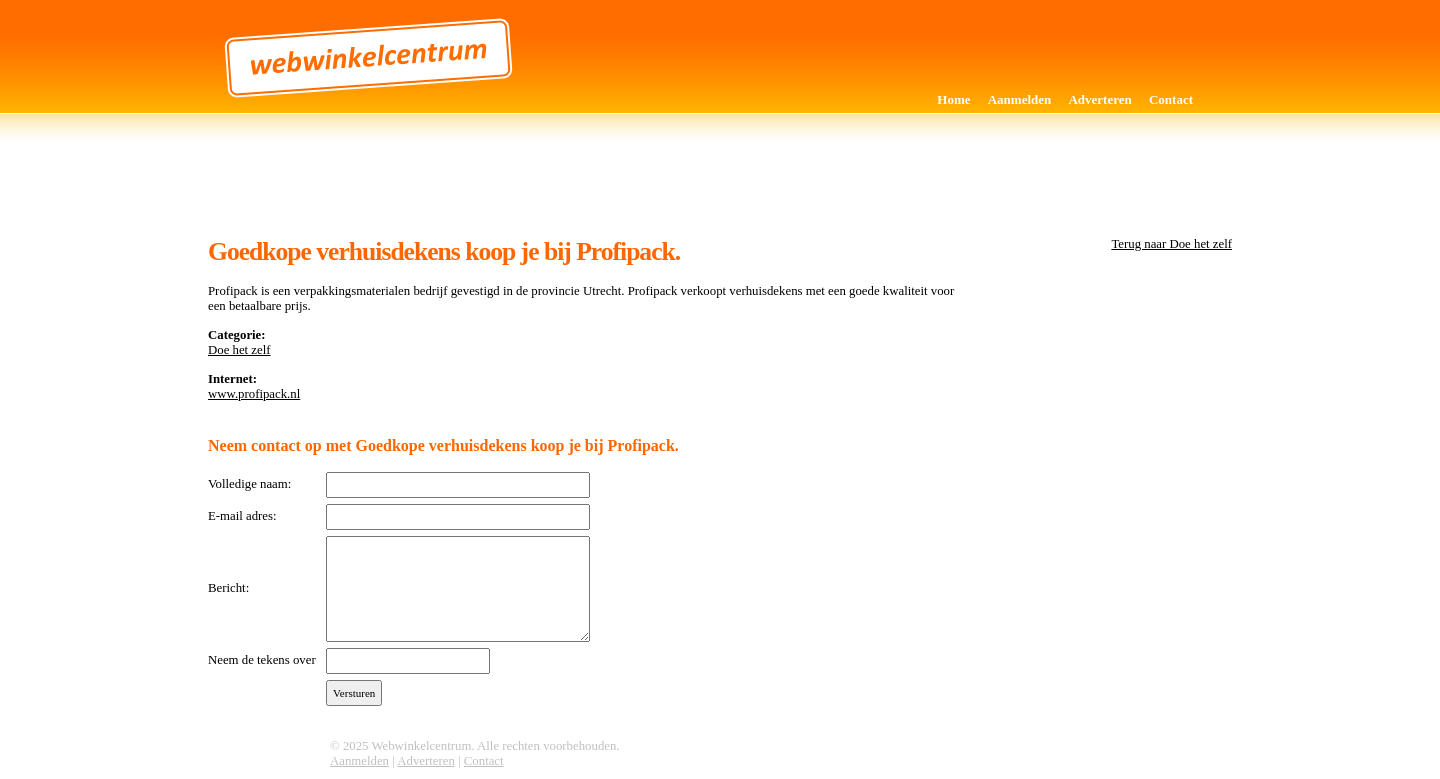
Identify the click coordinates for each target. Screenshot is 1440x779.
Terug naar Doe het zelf (1171, 244)
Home (953, 99)
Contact (1171, 99)
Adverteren (1099, 99)
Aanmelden (1020, 99)
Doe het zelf (239, 350)
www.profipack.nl (254, 394)
